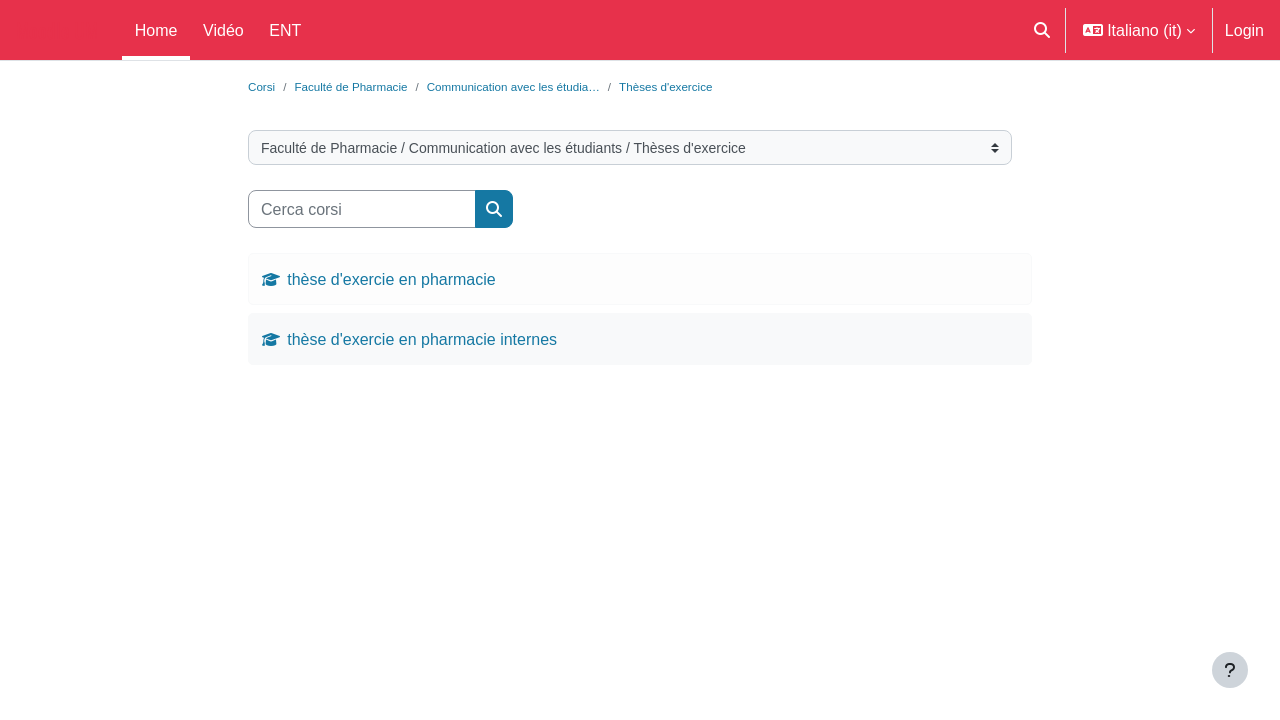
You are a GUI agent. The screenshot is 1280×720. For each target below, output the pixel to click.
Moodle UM (57, 30)
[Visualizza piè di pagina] (1230, 670)
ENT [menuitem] (285, 30)
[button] (1042, 30)
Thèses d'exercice (703, 87)
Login (1244, 30)
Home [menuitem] (156, 30)
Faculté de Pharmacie (359, 87)
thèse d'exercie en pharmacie (391, 281)
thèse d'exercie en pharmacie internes (422, 341)
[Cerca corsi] (362, 211)
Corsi (263, 87)
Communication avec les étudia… (536, 87)
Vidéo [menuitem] (223, 30)
